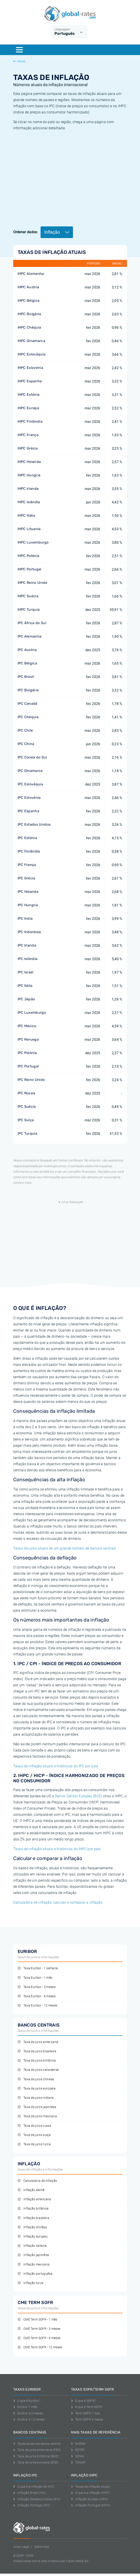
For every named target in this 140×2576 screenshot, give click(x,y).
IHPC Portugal (29, 569)
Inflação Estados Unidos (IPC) (36, 2499)
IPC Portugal (28, 1066)
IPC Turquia (27, 1133)
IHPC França (28, 435)
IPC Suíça (26, 1120)
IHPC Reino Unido (32, 583)
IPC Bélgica (27, 663)
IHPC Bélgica (29, 300)
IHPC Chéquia (29, 327)
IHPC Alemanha (31, 274)
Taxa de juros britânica (37, 2060)
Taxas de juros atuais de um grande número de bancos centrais (64, 1548)
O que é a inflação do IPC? (33, 2486)
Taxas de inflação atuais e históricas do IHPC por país (57, 1849)
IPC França (27, 865)
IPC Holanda (28, 891)
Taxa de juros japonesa (37, 2107)
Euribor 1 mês (25, 2407)
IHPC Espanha (30, 381)
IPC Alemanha (30, 636)
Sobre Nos (41, 2546)
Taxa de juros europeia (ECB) (35, 2462)
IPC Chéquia (28, 717)
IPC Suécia (27, 1106)
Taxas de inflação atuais (90, 2486)
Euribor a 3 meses (28, 2413)
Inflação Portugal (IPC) (31, 2505)
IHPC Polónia (28, 556)
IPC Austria (27, 650)
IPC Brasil (26, 677)
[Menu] (19, 49)
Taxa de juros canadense (38, 2070)
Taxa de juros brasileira (37, 2051)
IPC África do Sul (32, 623)
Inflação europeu (33, 2236)
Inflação (56, 232)
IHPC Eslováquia (32, 354)
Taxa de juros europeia (37, 2088)
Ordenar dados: (25, 232)
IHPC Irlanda (28, 488)
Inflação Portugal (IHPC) (90, 2505)
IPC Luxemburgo (32, 1012)
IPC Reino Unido (31, 1080)
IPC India (25, 918)
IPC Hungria (28, 905)
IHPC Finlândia (30, 421)
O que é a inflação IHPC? (90, 2493)
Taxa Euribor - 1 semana (38, 1968)
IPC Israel (26, 972)
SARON (78, 2443)
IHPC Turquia (29, 609)
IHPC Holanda (29, 462)
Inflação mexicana (34, 2264)
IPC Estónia (27, 838)
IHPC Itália (26, 515)
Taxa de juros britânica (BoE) (36, 2456)
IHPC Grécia (28, 448)
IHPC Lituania (29, 529)
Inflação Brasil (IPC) (29, 2493)
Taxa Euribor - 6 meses (37, 1996)
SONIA (77, 2456)
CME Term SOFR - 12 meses (40, 2347)
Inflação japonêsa (33, 2255)
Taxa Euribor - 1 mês (35, 1978)
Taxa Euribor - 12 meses (38, 2005)
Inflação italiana (32, 2246)
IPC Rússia (26, 1093)
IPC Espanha (28, 811)
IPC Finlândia (29, 851)
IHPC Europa (28, 408)
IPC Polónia (27, 1053)
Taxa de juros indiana (36, 2098)
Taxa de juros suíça (34, 2135)
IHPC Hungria (29, 475)
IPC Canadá (27, 703)
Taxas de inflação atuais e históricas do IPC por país (55, 1766)
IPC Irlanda (27, 945)
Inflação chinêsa (32, 2227)
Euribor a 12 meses (29, 2419)
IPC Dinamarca (30, 771)
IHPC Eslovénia (30, 368)
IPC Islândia (28, 959)
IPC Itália (25, 986)
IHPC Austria (28, 287)
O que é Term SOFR (86, 2407)
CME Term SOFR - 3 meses (39, 2329)
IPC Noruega (28, 1039)
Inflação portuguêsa (35, 2274)
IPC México (27, 1026)
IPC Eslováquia (30, 784)
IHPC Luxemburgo (33, 542)
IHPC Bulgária (29, 314)
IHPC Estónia (29, 394)
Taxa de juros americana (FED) (37, 2450)
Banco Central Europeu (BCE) (78, 1796)
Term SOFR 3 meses (87, 2419)
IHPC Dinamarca (31, 341)
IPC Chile (25, 730)
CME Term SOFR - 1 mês (37, 2319)
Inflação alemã (31, 2190)
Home (19, 61)
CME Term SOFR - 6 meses (39, 2338)
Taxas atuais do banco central (37, 2443)
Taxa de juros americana (38, 2042)
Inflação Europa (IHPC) (89, 2499)
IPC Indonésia (29, 932)
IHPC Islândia (29, 502)
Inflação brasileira (33, 2218)
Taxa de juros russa (34, 2126)
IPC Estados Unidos (34, 824)
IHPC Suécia (28, 596)
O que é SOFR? (83, 2400)
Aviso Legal (21, 2546)
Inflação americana (34, 2199)
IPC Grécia (26, 878)
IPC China (26, 744)
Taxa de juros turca (34, 2144)
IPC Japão (26, 999)
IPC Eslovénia (29, 797)
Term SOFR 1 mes (85, 2413)
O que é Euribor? (27, 2400)
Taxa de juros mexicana (37, 2116)
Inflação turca (31, 2283)
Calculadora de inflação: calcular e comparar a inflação (58, 1902)
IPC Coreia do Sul (32, 757)
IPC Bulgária (28, 690)
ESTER (78, 2450)
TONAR (78, 2462)
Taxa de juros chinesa (36, 2079)
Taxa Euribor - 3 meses (37, 1987)
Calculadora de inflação (37, 2181)
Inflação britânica (33, 2208)
